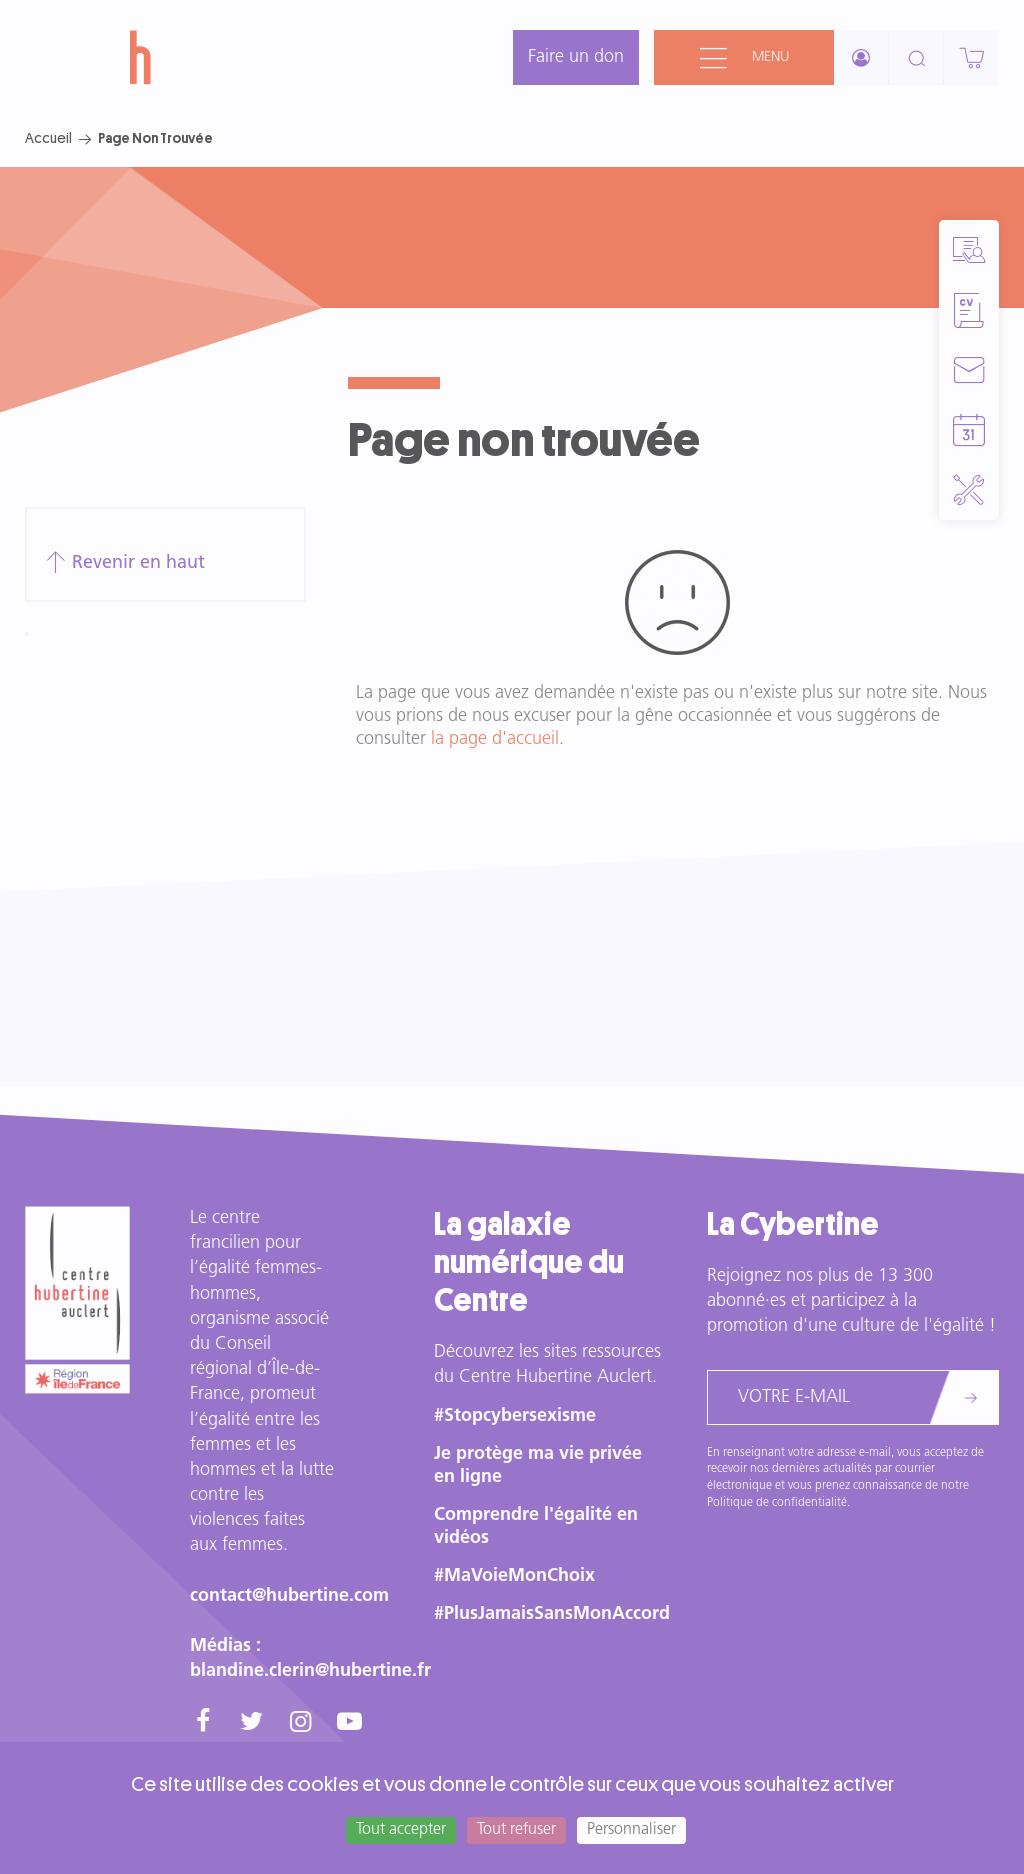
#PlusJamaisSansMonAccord (552, 1614)
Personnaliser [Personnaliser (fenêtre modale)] (631, 1830)
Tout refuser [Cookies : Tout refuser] (516, 1830)
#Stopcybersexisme (515, 1416)
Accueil (48, 138)
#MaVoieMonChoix (514, 1576)
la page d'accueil (495, 739)
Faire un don (576, 57)
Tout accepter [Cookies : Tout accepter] (401, 1830)
